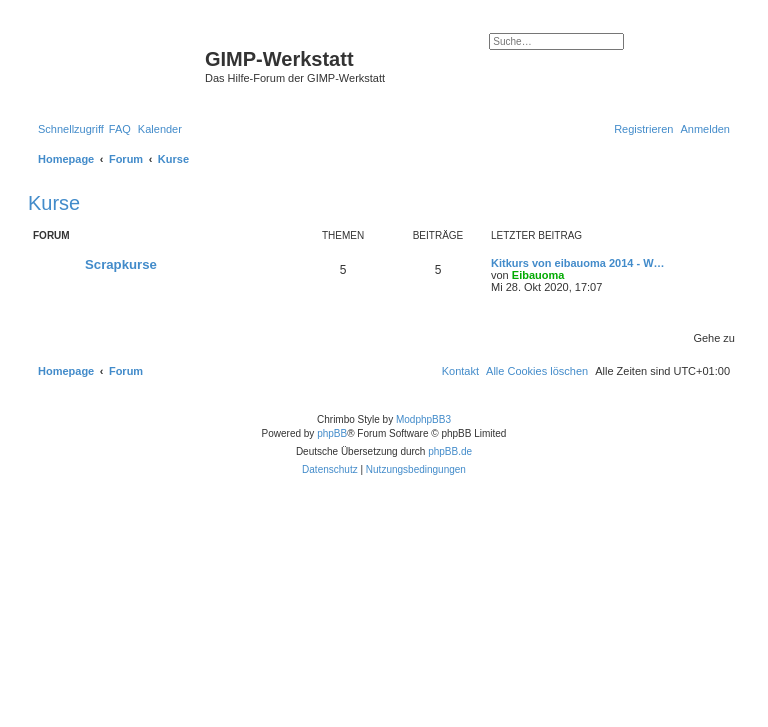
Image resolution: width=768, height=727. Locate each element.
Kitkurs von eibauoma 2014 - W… (578, 263)
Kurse (54, 203)
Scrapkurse (121, 264)
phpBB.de (450, 451)
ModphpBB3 (423, 419)
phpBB (332, 433)
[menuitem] (120, 129)
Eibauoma (538, 275)
